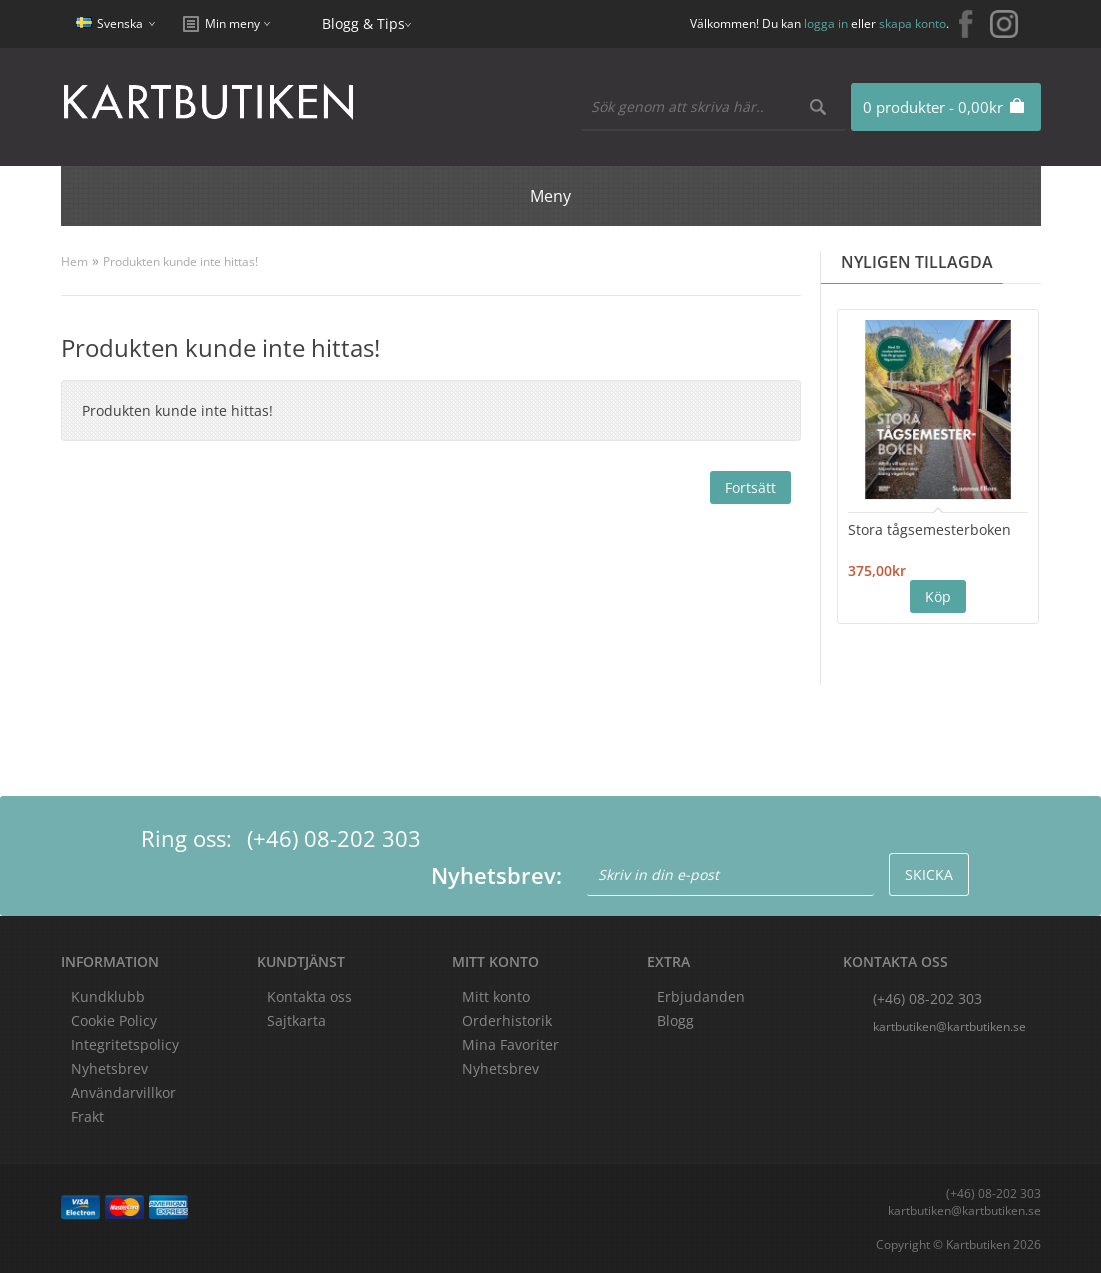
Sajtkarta (296, 1020)
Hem (74, 261)
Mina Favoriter (510, 1044)
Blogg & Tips (363, 23)
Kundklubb (108, 996)
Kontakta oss (309, 996)
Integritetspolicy (125, 1044)
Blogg (675, 1020)
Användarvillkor (123, 1092)
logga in (826, 23)
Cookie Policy (114, 1020)
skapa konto (912, 23)
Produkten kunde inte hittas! (180, 261)
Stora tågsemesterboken (929, 529)
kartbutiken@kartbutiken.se (949, 1026)
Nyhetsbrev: (496, 875)
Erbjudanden (701, 996)
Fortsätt (750, 487)
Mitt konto (496, 996)
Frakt (87, 1116)
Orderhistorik (507, 1020)
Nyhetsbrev (500, 1068)
